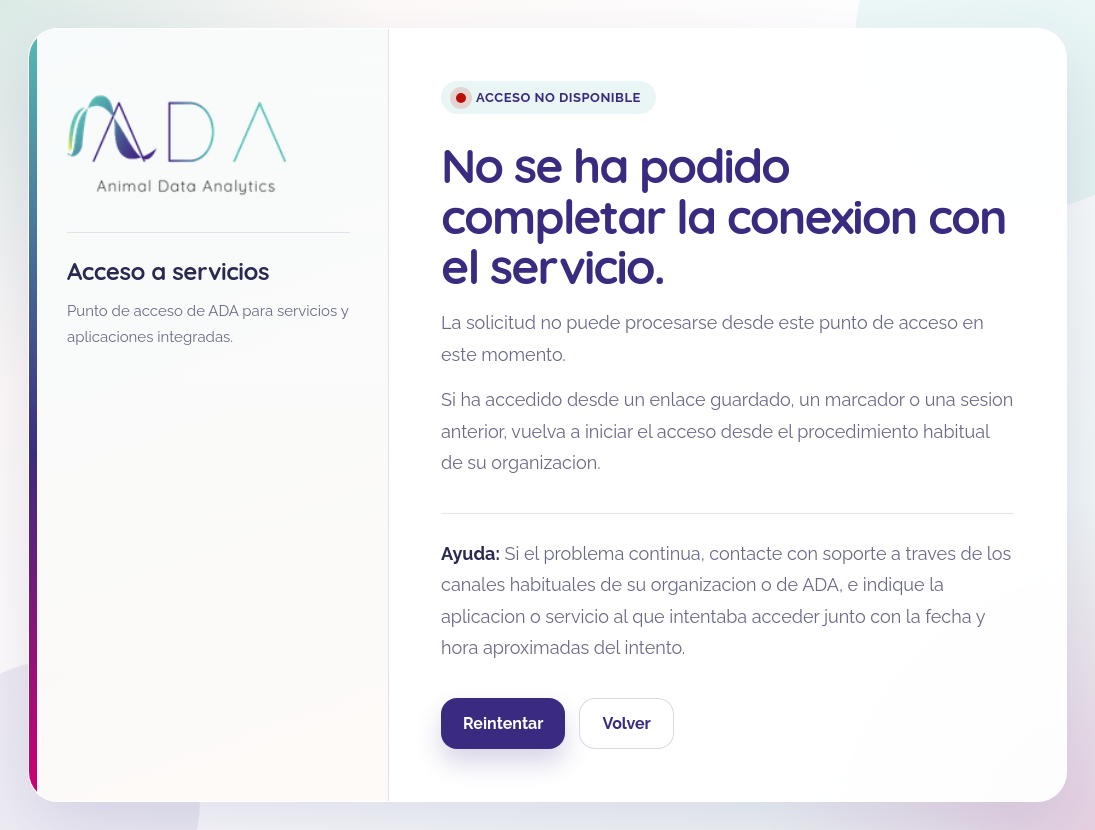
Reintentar (503, 723)
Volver (626, 723)
